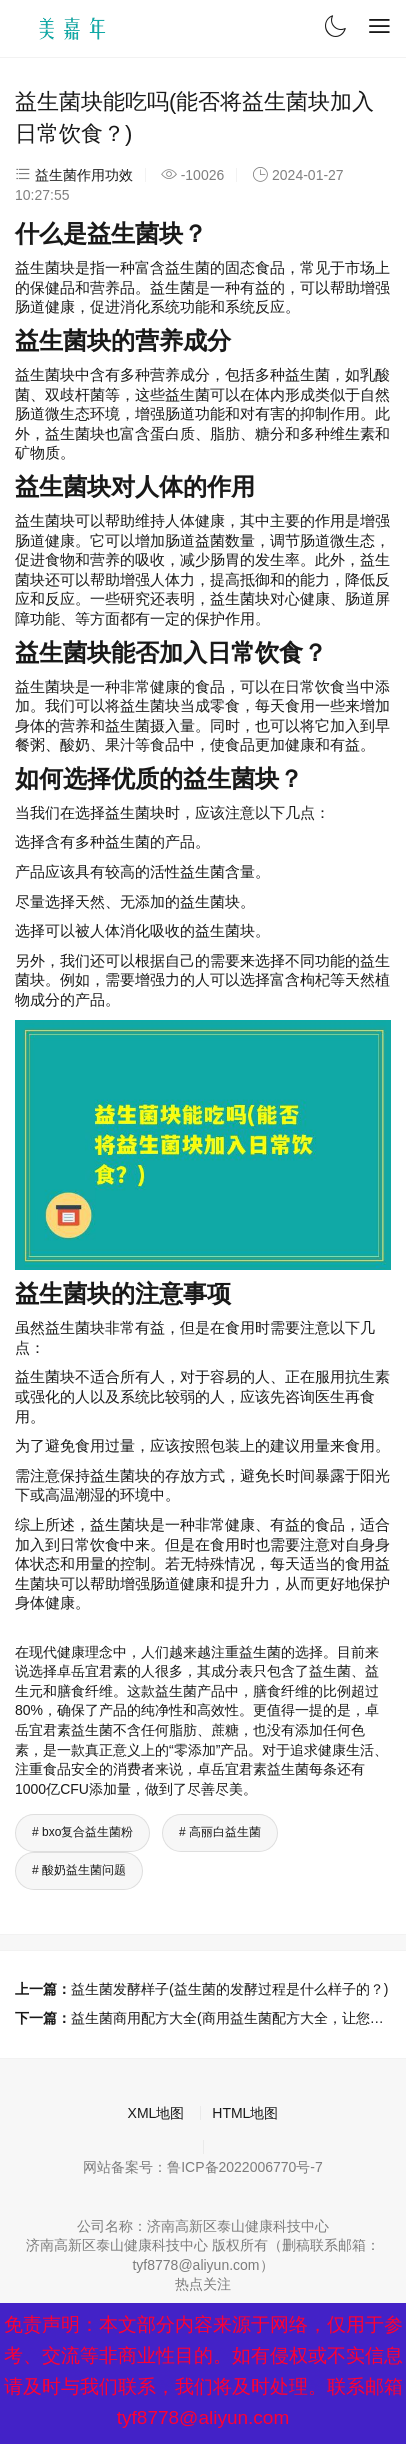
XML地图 (156, 2113)
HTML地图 (245, 2113)
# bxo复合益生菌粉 (82, 1832)
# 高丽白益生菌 (220, 1832)
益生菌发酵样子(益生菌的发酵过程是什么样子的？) (229, 1989)
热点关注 (203, 2284)
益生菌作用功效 (84, 175)
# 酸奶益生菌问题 (79, 1870)
